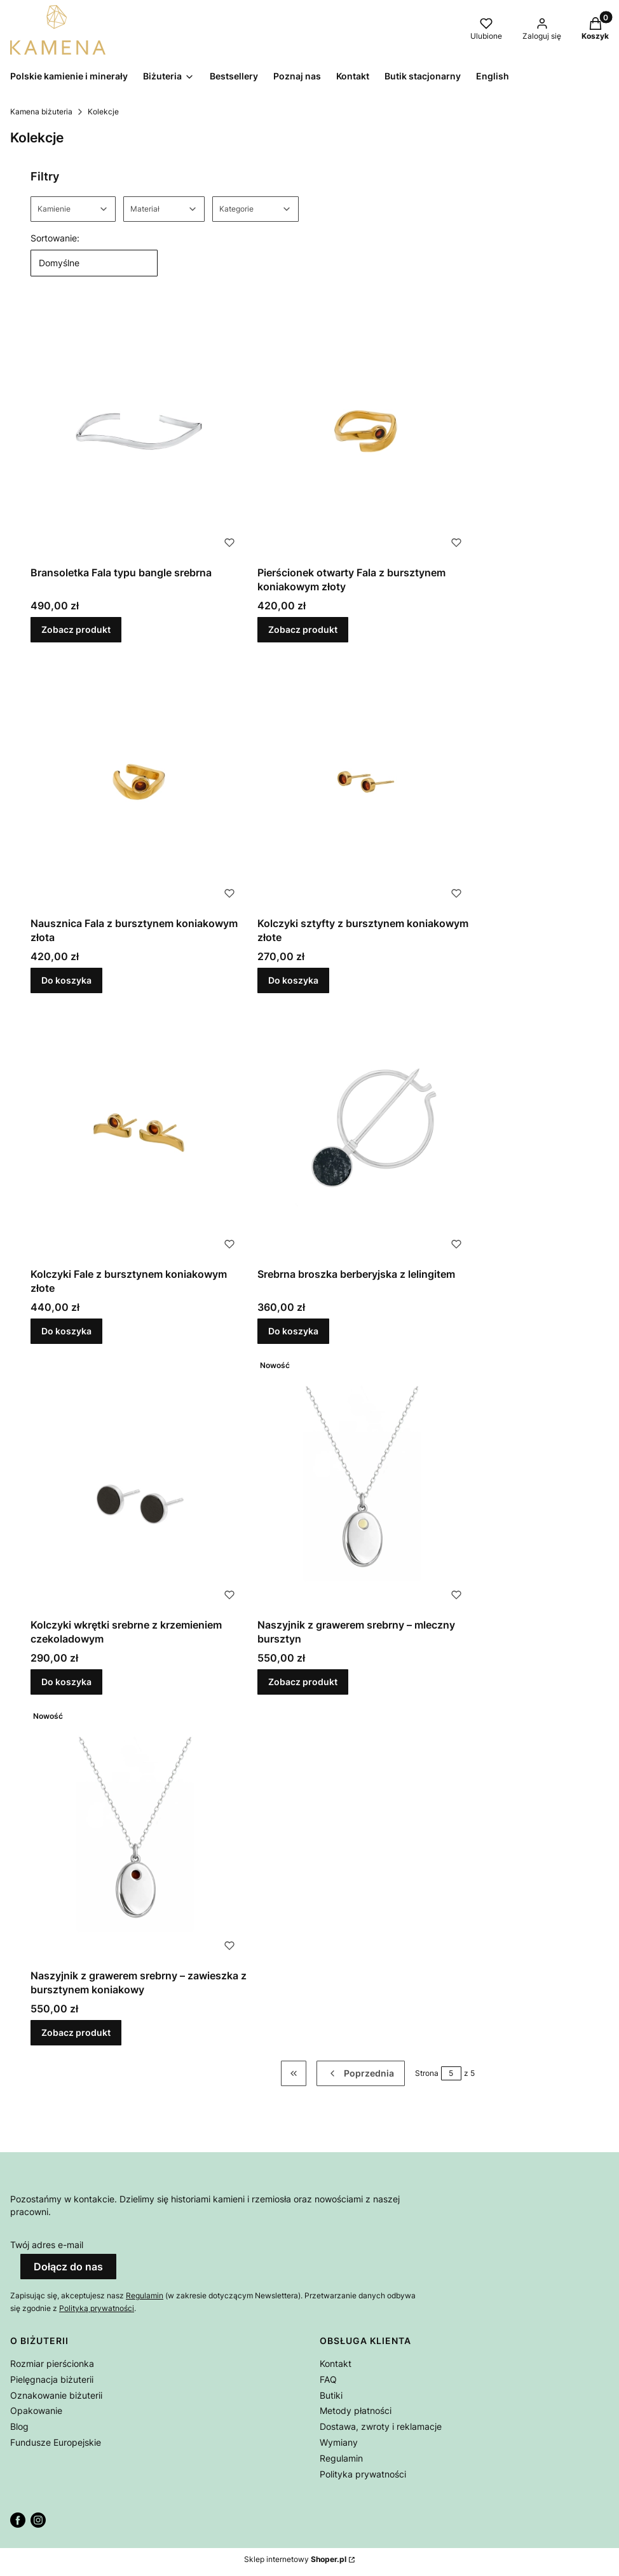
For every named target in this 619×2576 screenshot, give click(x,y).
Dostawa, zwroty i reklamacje (381, 2426)
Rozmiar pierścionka (52, 2363)
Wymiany (339, 2442)
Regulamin (144, 2295)
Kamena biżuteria (41, 111)
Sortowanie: (55, 238)
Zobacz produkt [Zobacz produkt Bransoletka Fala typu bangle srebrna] (76, 629)
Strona (427, 2073)
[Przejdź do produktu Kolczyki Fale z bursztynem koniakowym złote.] (139, 1132)
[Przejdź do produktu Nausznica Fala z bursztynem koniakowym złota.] (139, 782)
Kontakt (335, 2363)
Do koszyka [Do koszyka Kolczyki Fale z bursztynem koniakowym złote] (66, 1330)
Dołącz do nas (68, 2266)
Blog (19, 2426)
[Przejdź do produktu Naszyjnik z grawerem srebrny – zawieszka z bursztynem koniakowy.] (139, 1834)
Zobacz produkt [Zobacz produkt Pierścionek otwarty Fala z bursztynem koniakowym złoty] (302, 629)
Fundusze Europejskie (55, 2442)
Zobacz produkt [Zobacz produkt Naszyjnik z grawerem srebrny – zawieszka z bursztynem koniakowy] (76, 2032)
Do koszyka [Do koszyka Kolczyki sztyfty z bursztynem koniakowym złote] (293, 980)
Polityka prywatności (363, 2474)
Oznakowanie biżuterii (56, 2395)
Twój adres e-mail (46, 2244)
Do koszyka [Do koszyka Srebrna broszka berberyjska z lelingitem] (293, 1330)
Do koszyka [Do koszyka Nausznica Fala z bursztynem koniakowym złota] (66, 980)
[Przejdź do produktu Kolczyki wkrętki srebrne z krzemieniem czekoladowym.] (139, 1483)
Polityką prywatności (96, 2308)
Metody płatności (355, 2410)
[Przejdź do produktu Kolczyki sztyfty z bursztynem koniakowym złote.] (365, 782)
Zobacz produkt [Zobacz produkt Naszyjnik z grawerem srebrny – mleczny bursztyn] (302, 1681)
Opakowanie (36, 2410)
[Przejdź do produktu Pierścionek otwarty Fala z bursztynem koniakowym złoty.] (365, 431)
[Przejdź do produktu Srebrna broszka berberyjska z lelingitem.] (365, 1132)
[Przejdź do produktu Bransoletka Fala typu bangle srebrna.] (139, 431)
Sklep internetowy (295, 2559)
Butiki (331, 2395)
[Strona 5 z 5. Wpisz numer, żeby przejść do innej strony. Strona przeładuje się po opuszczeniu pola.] (451, 2073)
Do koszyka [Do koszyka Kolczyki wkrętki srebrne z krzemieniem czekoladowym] (66, 1681)
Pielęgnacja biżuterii (51, 2379)
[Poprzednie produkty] (360, 2073)
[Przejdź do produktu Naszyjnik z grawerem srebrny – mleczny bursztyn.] (365, 1483)
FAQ (328, 2379)
